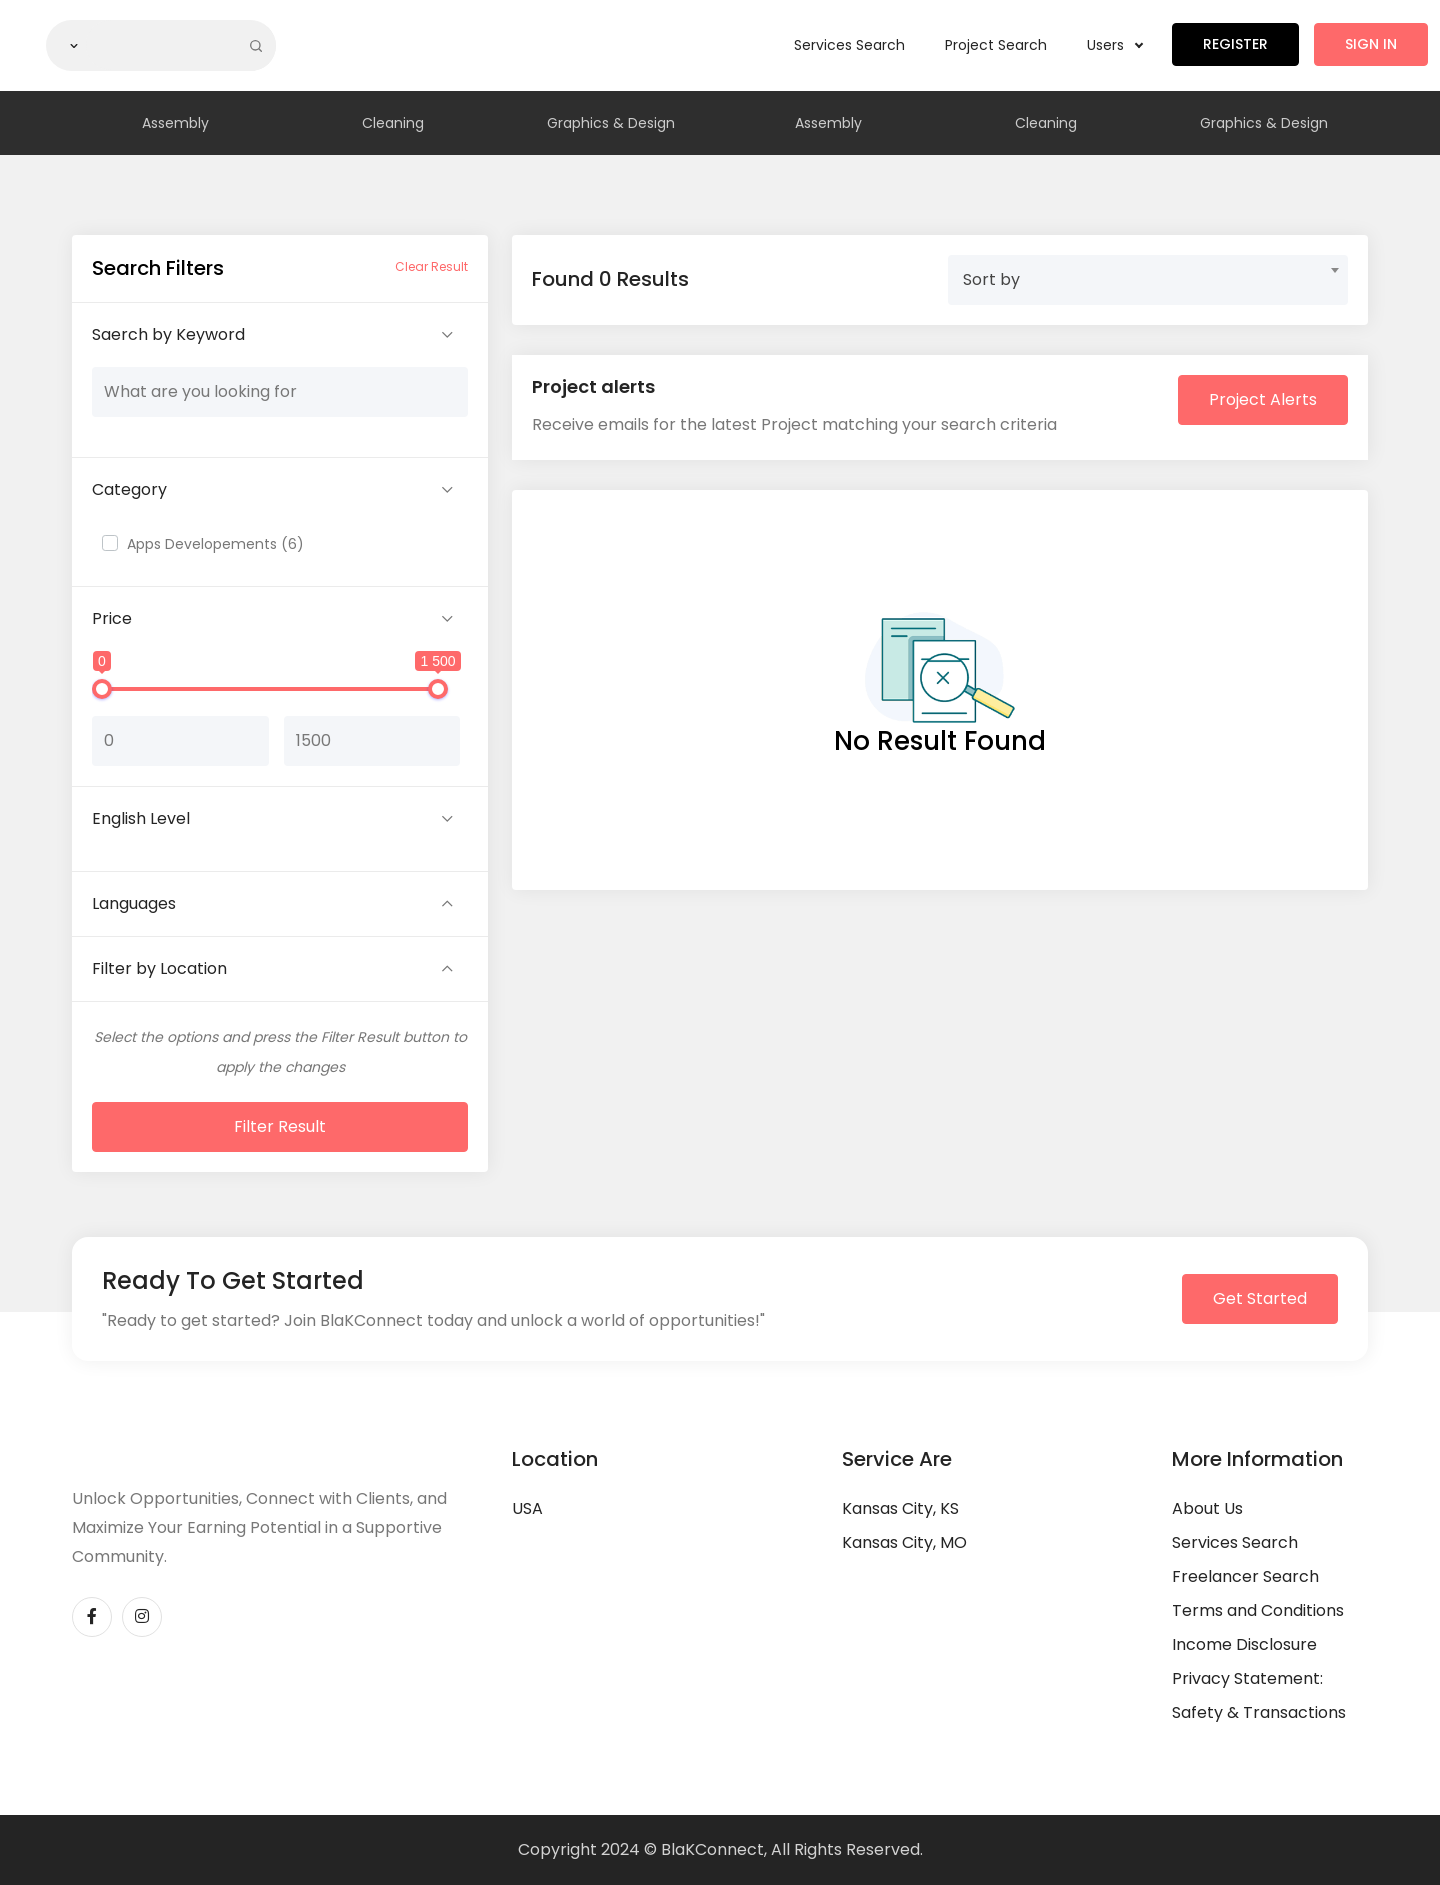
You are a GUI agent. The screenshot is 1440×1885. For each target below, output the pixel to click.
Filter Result (280, 1126)
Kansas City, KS (900, 1508)
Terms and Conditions (1258, 1610)
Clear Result (431, 266)
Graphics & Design (611, 123)
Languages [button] (134, 903)
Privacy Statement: (1247, 1678)
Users (1114, 45)
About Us (1207, 1508)
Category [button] (129, 489)
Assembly (175, 123)
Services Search (849, 45)
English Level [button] (141, 818)
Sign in (1371, 44)
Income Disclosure (1244, 1644)
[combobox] (1148, 280)
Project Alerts (1263, 399)
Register (1235, 44)
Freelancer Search (1245, 1576)
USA (527, 1508)
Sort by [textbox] (991, 279)
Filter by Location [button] (159, 968)
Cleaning (393, 123)
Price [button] (112, 618)
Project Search (996, 45)
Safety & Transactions (1259, 1712)
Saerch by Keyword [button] (168, 334)
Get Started (1260, 1298)
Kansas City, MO (904, 1542)
